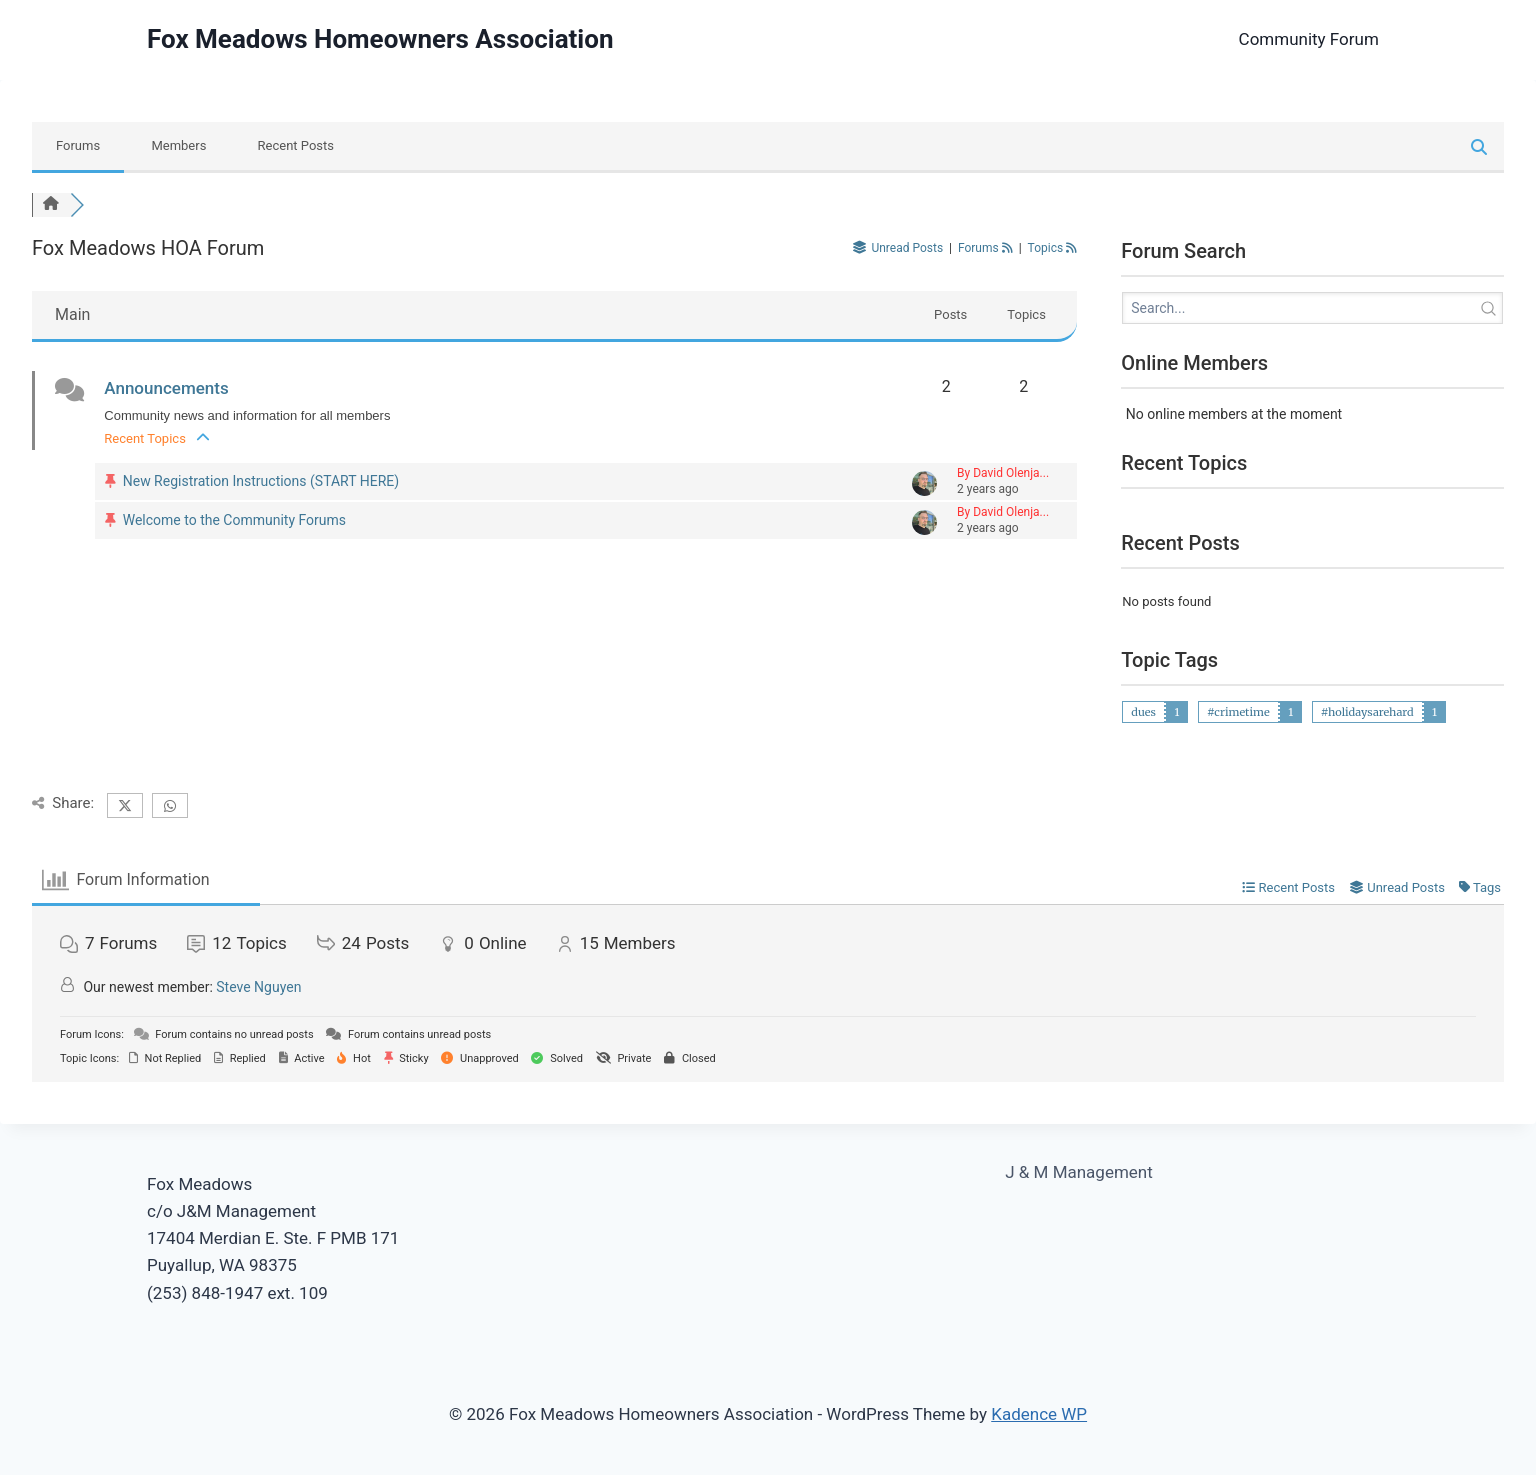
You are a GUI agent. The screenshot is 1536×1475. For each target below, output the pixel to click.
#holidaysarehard (1367, 712)
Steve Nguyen (258, 987)
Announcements (166, 388)
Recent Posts (296, 145)
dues (1143, 712)
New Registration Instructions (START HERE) (261, 481)
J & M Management (1079, 1172)
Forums (78, 145)
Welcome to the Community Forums (234, 520)
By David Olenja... (1003, 473)
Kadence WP (1039, 1414)
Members (178, 145)
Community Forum (1309, 39)
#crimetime (1238, 712)
